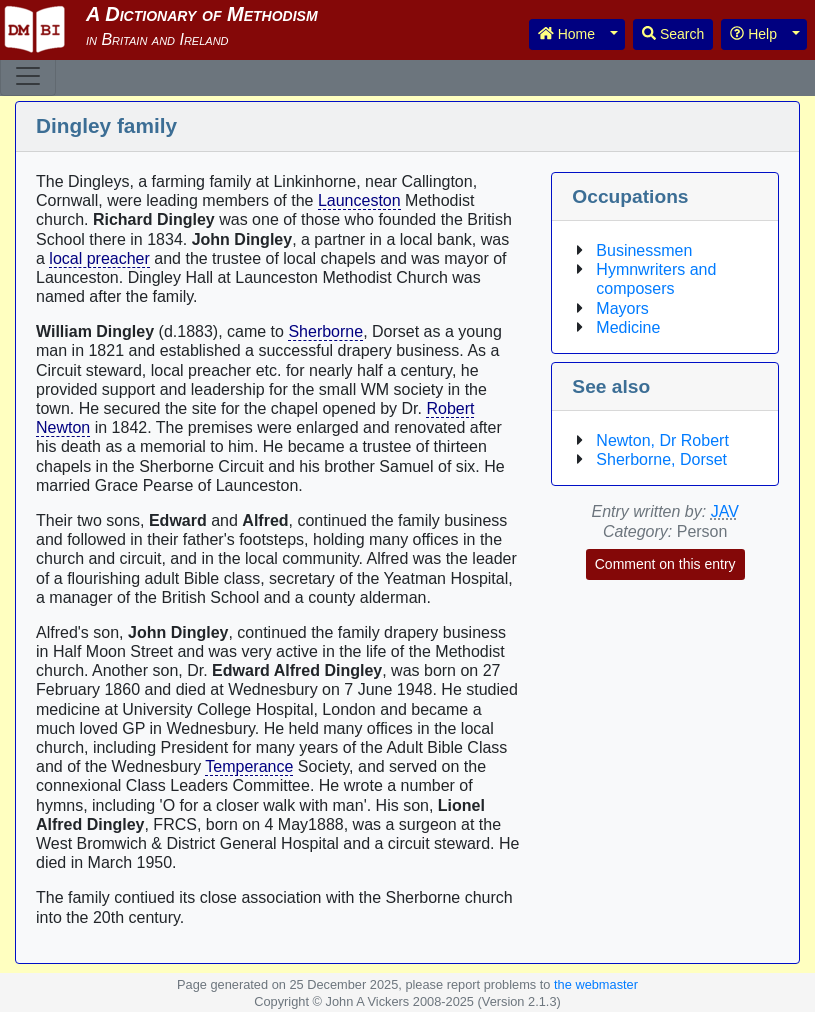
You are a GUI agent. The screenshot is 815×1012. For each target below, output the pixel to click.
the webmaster (596, 984)
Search (673, 34)
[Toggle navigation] (28, 76)
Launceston (359, 200)
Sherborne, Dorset (661, 459)
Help (753, 34)
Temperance (249, 766)
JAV (725, 511)
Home (566, 34)
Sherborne (325, 331)
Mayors (622, 308)
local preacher (99, 258)
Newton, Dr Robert (662, 440)
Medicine (628, 327)
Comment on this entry (665, 564)
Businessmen (644, 250)
